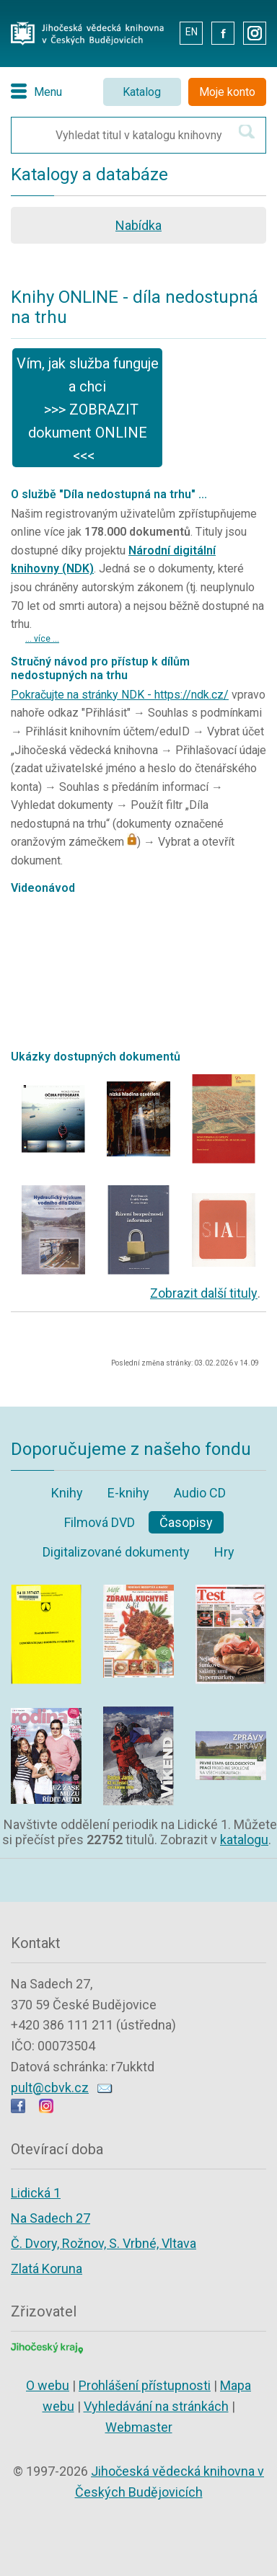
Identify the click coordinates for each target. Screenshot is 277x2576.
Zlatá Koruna (46, 2268)
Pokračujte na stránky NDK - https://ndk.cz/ (120, 694)
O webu (47, 2385)
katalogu (244, 1839)
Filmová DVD (99, 1522)
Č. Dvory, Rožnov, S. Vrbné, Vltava (103, 2243)
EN (191, 31)
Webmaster (138, 2427)
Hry (224, 1551)
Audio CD (200, 1492)
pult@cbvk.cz (50, 2087)
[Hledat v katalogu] (246, 131)
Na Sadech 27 (50, 2218)
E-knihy (128, 1492)
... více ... (42, 639)
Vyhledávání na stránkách (156, 2406)
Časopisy (186, 1522)
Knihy (67, 1492)
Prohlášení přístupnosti (145, 2385)
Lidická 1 (36, 2192)
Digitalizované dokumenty (116, 1551)
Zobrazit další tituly (204, 1293)
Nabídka (138, 225)
